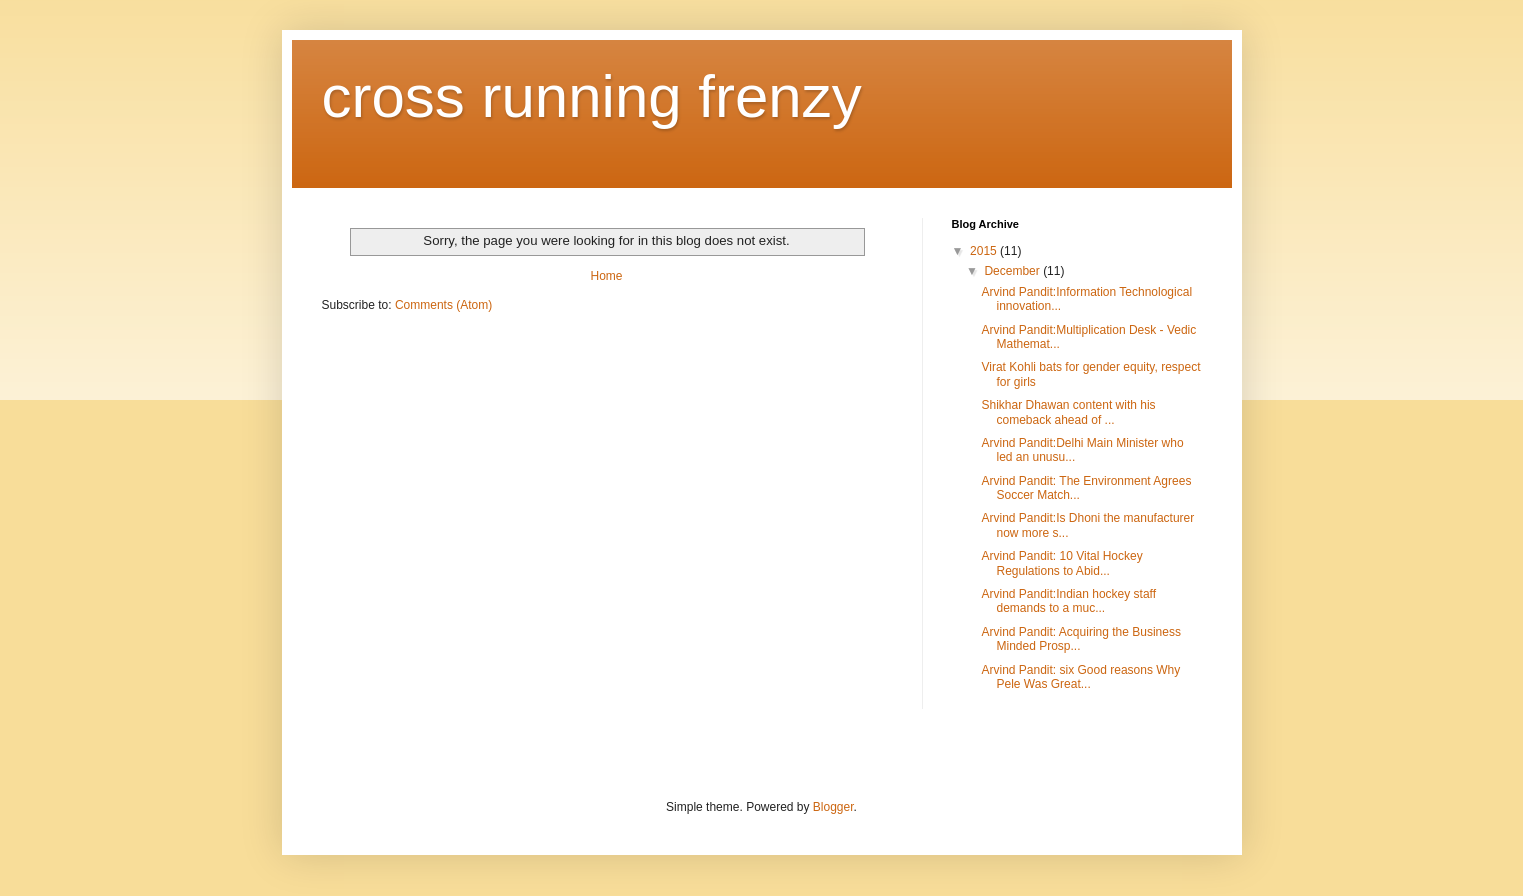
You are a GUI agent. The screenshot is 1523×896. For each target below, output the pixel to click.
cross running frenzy (592, 96)
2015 (985, 251)
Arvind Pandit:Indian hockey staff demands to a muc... (1068, 601)
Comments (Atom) (443, 305)
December (1013, 271)
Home (606, 276)
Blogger (833, 807)
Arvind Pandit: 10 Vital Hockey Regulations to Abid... (1061, 563)
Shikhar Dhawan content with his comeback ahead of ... (1068, 412)
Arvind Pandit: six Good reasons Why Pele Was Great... (1080, 677)
